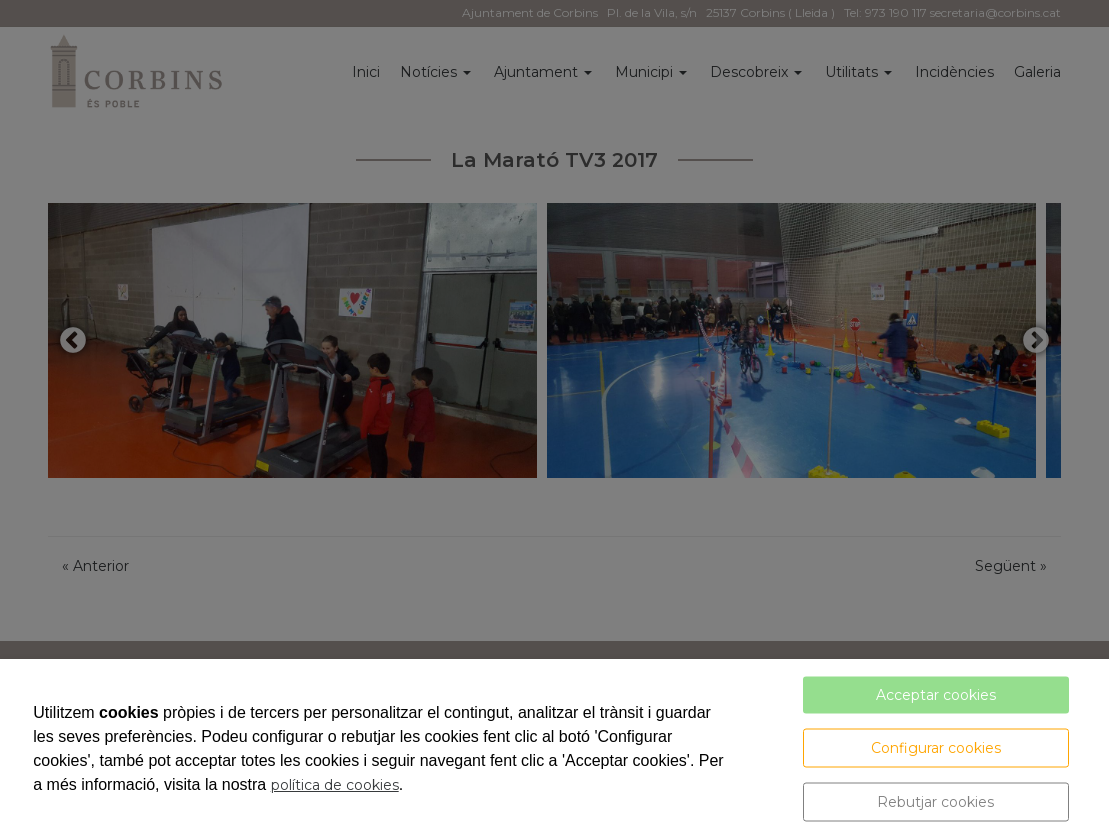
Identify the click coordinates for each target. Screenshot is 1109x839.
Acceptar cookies (936, 695)
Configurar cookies (936, 748)
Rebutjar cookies (935, 802)
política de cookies (335, 785)
